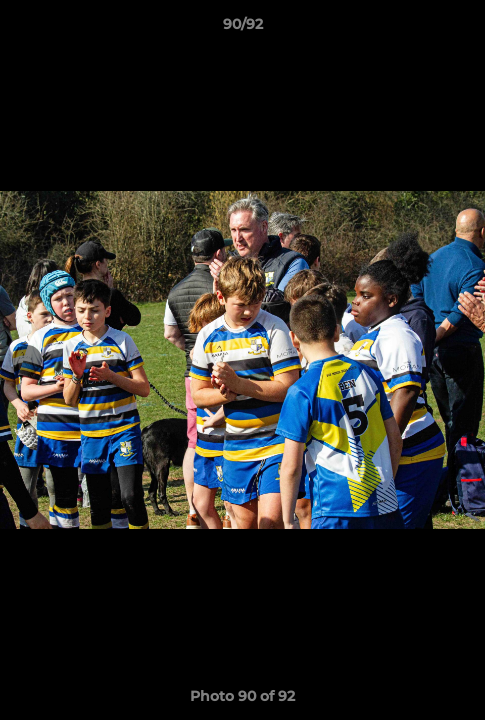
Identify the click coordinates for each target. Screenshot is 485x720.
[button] (461, 29)
